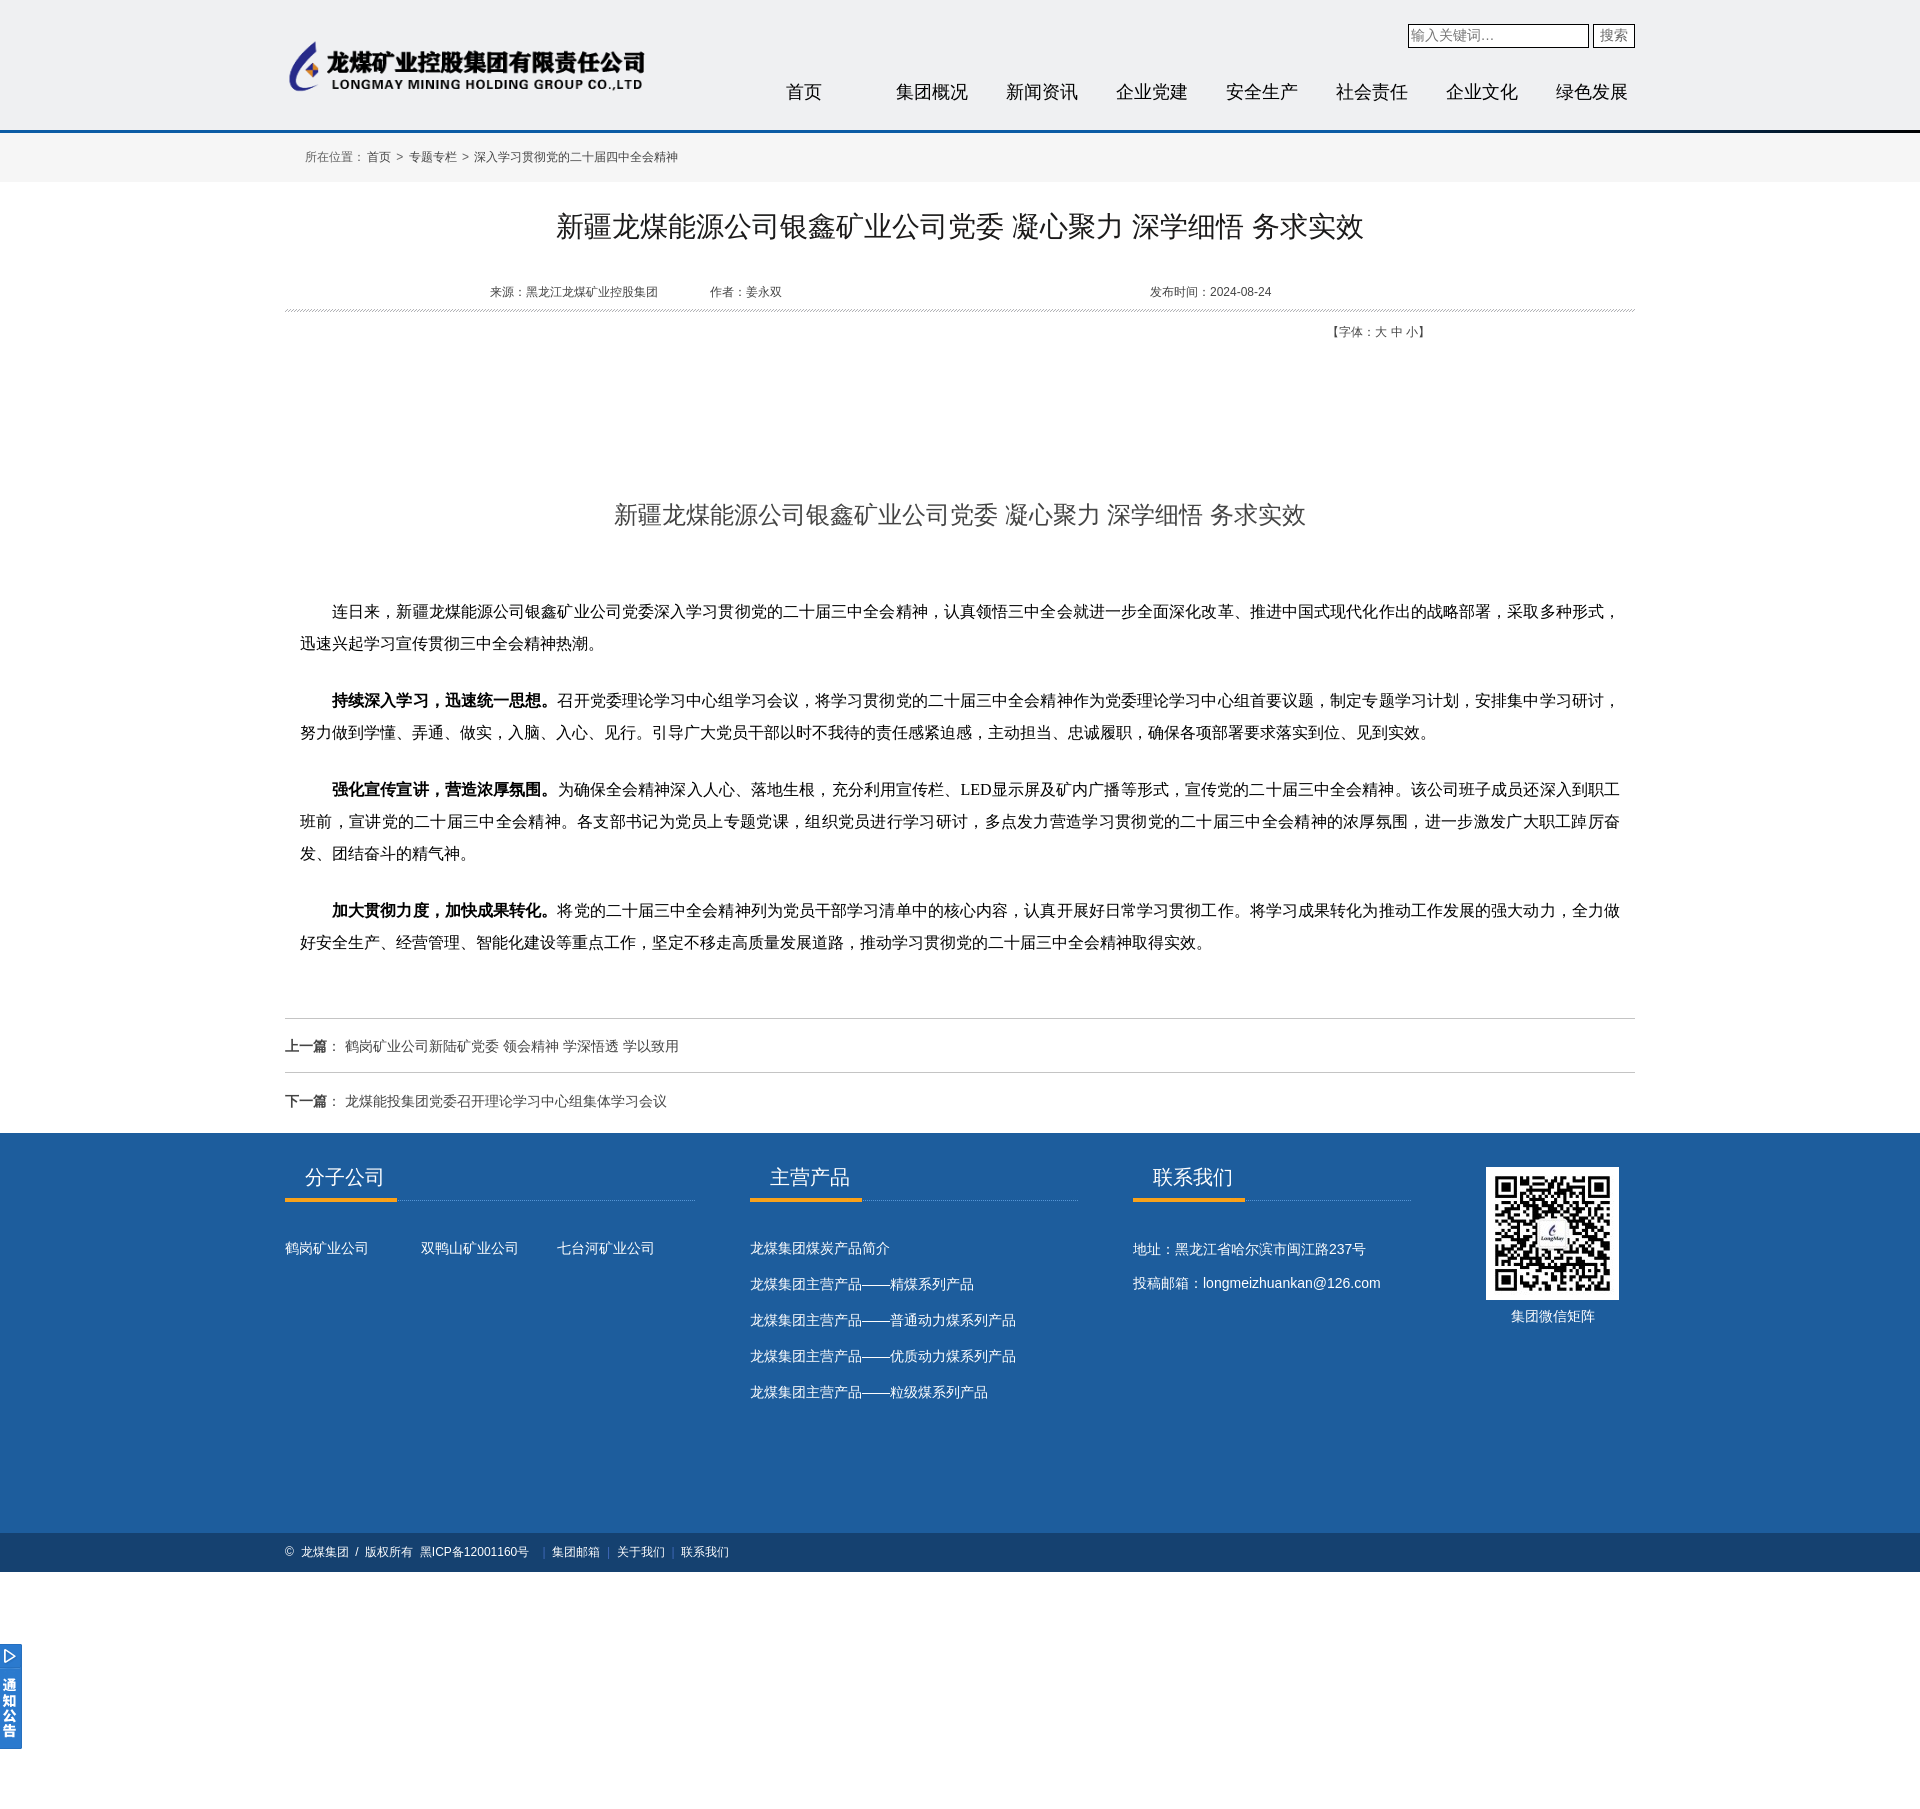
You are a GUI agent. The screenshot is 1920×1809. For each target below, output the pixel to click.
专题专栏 (433, 157)
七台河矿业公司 (606, 1248)
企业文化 (1482, 92)
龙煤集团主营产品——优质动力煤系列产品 (883, 1356)
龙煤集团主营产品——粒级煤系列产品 (869, 1392)
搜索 (1614, 35)
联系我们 (705, 1552)
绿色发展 (1592, 92)
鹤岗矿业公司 (327, 1248)
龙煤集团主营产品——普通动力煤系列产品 (883, 1320)
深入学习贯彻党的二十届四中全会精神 (576, 157)
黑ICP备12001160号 (474, 1552)
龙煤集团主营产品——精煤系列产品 (862, 1284)
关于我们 (641, 1552)
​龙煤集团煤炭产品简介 (820, 1248)
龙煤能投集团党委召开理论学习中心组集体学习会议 (506, 1101)
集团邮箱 (576, 1552)
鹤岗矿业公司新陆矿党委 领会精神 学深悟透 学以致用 (512, 1046)
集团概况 (932, 92)
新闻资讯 (1042, 92)
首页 (804, 92)
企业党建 (1152, 92)
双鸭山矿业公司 (470, 1248)
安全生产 (1262, 92)
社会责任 (1372, 92)
